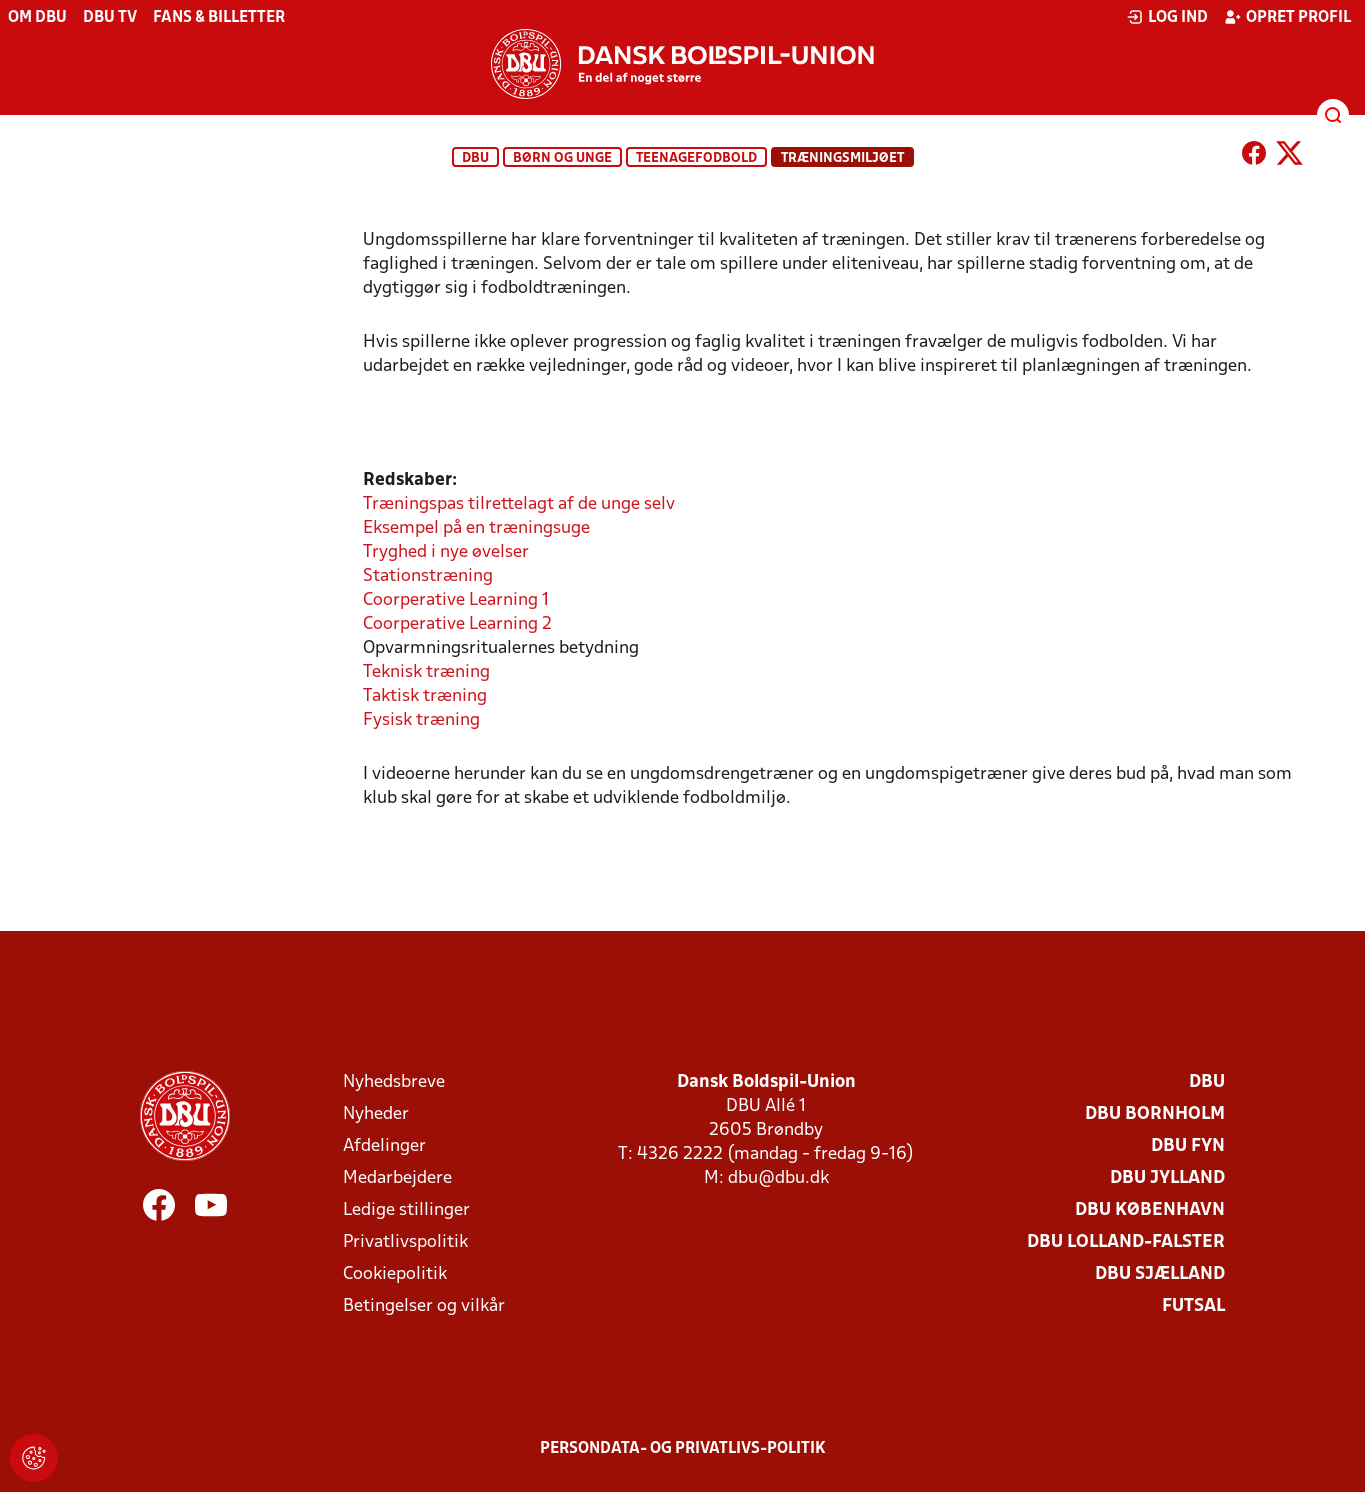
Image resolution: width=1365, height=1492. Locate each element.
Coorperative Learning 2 (457, 624)
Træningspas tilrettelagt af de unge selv (519, 504)
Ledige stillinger (406, 1210)
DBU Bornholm (1155, 1114)
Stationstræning (428, 576)
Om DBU (37, 18)
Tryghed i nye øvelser (446, 552)
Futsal (1193, 1306)
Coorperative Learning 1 (456, 600)
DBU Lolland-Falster (1126, 1242)
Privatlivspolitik (405, 1242)
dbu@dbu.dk (778, 1178)
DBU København (1150, 1210)
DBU (475, 158)
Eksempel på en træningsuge (476, 528)
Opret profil (1287, 17)
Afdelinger (384, 1146)
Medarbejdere (397, 1178)
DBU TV (110, 18)
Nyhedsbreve (394, 1082)
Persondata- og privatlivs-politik (683, 1449)
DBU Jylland (1167, 1178)
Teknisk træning (426, 672)
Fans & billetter (219, 18)
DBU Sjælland (1160, 1274)
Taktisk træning (425, 696)
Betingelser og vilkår (424, 1306)
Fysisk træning (421, 720)
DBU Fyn (1188, 1146)
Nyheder (376, 1114)
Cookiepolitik (395, 1274)
